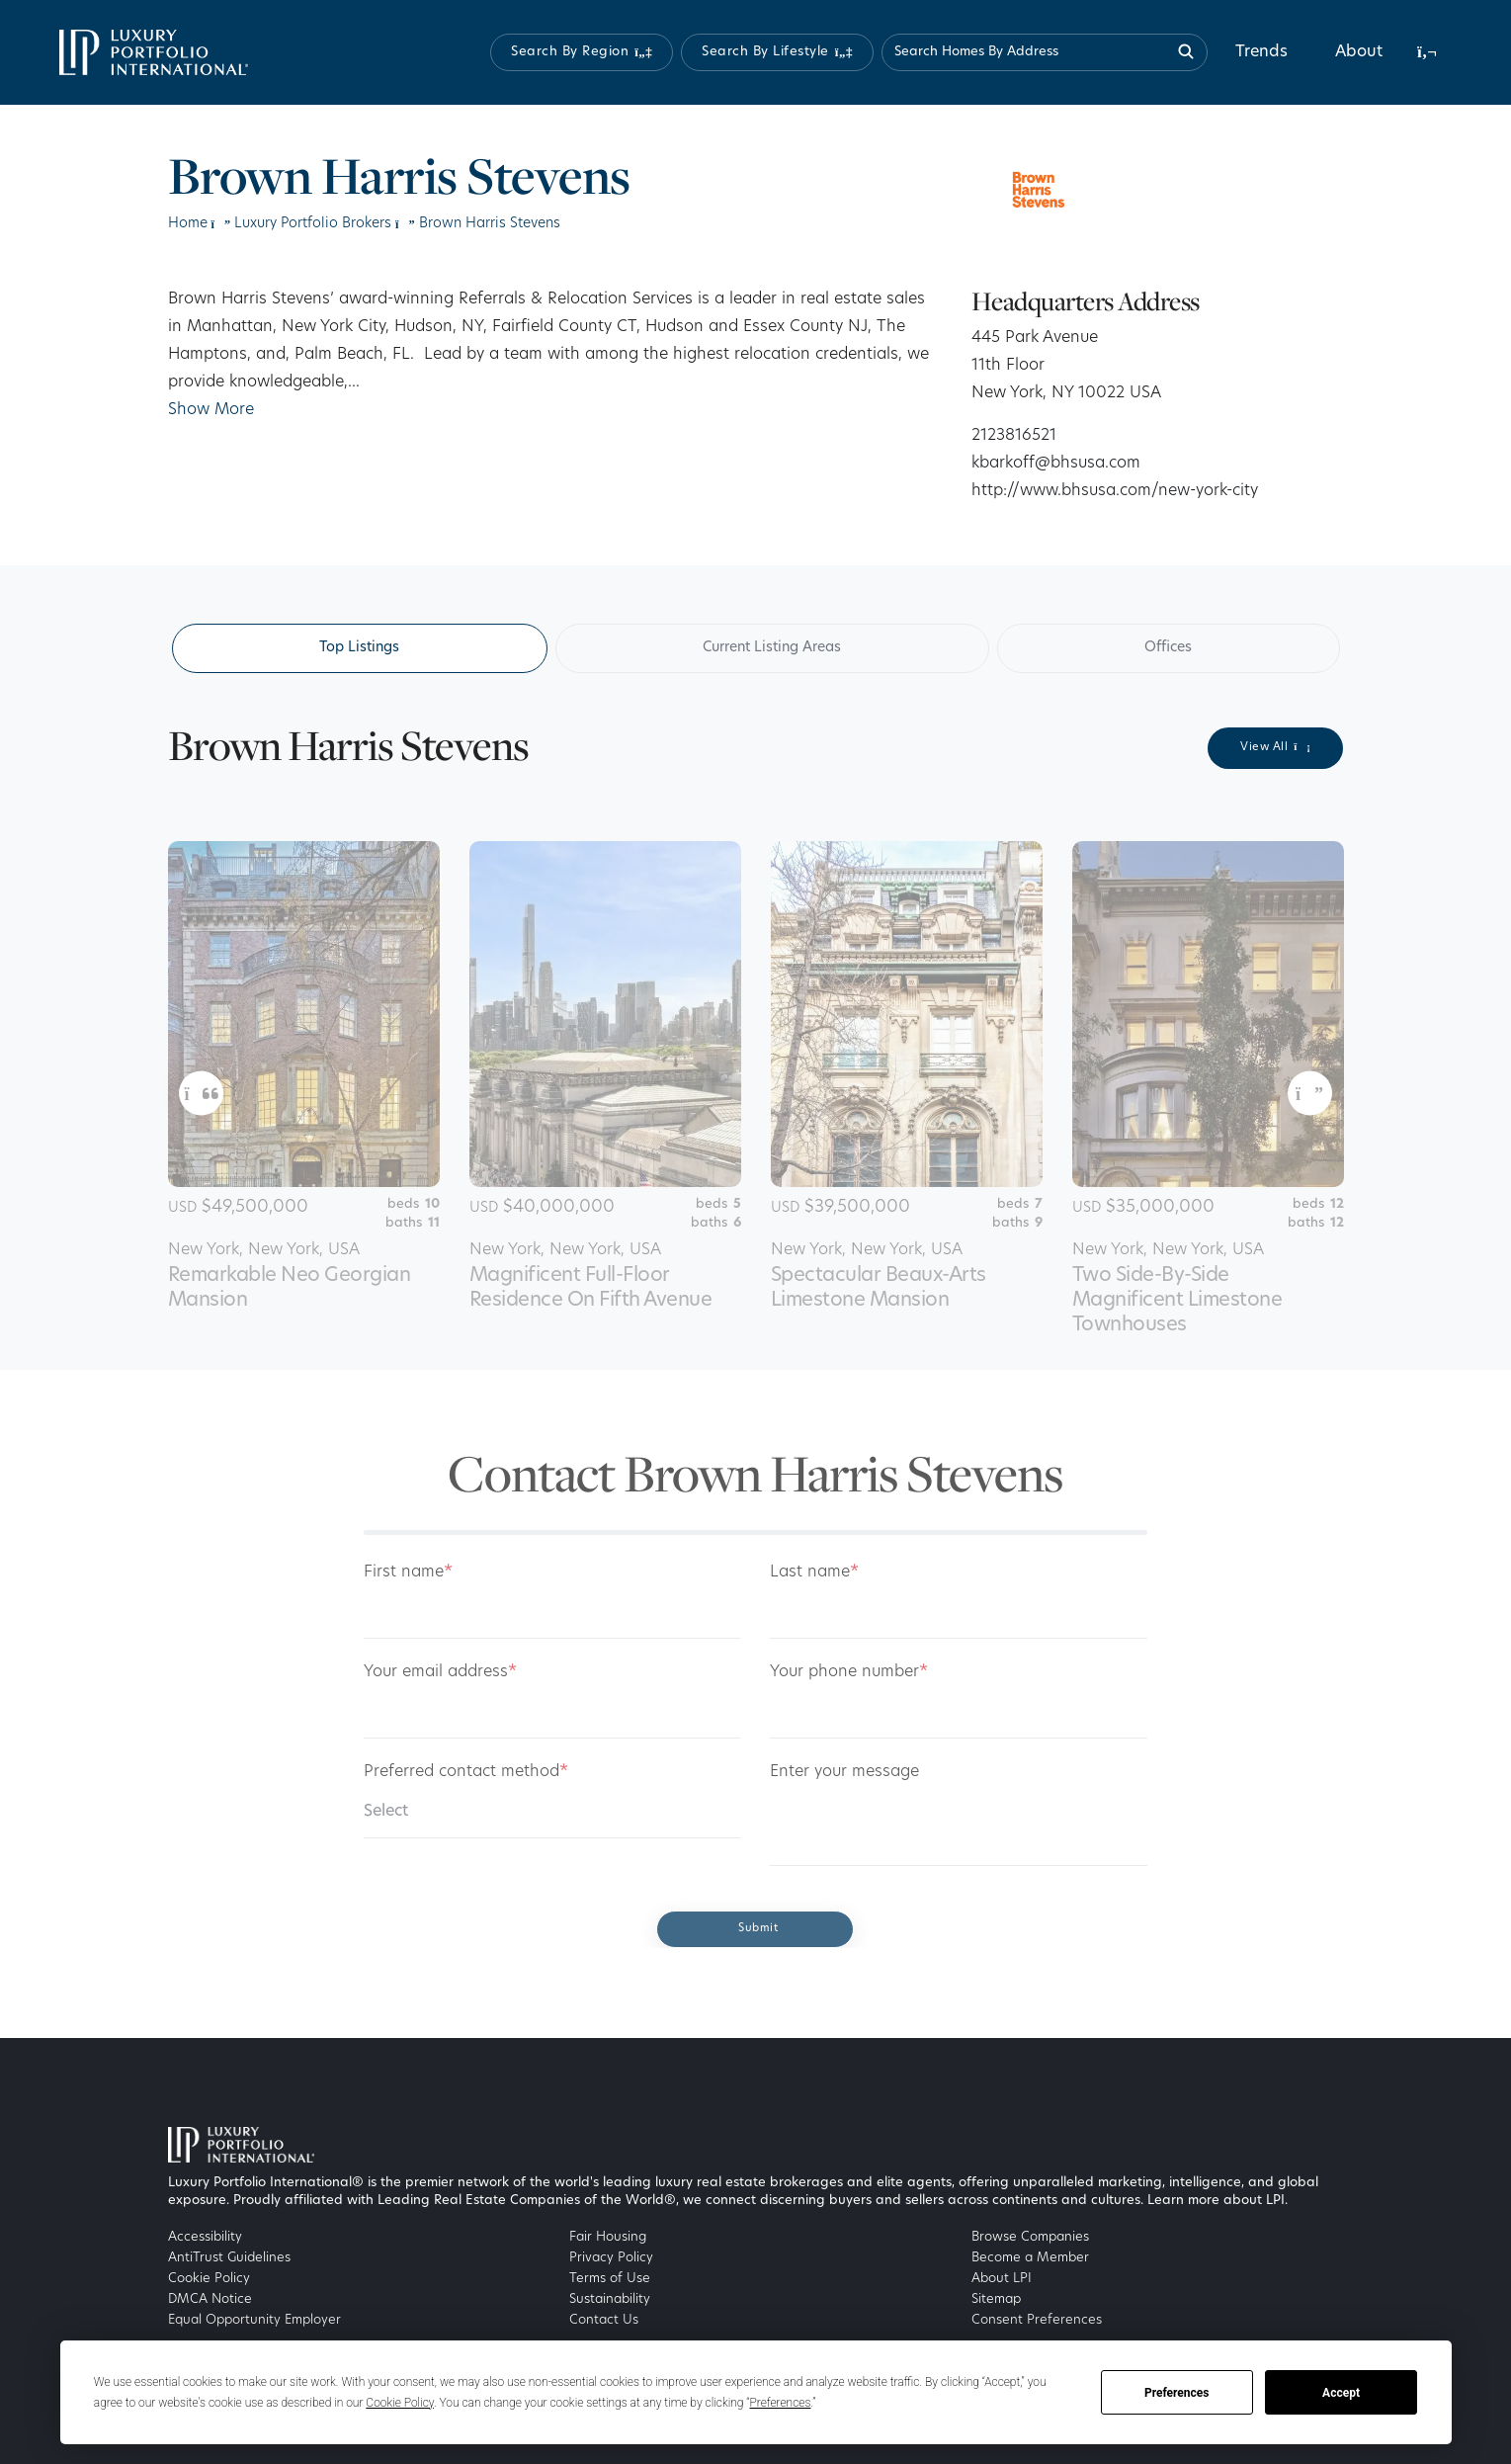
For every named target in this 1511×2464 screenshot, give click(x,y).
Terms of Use (609, 2278)
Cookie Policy (209, 2278)
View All (1275, 747)
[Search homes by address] (1044, 52)
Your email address (440, 1672)
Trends (1261, 52)
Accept (1341, 2393)
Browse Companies (1030, 2237)
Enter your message (844, 1772)
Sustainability (609, 2299)
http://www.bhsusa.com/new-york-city (1114, 491)
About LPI (1001, 2278)
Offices (1168, 647)
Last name (814, 1572)
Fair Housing (607, 2237)
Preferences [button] (779, 2403)
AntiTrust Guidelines (229, 2258)
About (1359, 52)
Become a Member (1030, 2258)
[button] (581, 52)
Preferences (1177, 2393)
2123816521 (1013, 436)
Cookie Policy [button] (400, 2403)
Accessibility (205, 2237)
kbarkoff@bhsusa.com (1055, 463)
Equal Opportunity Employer (254, 2320)
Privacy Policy (611, 2258)
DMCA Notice (210, 2299)
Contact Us (603, 2320)
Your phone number (849, 1672)
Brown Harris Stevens (489, 223)
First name (408, 1572)
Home (188, 223)
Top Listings (359, 647)
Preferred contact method (466, 1772)
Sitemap (996, 2299)
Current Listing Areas (772, 647)
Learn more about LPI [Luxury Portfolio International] (1216, 2200)
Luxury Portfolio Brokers (312, 223)
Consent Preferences (1036, 2320)
